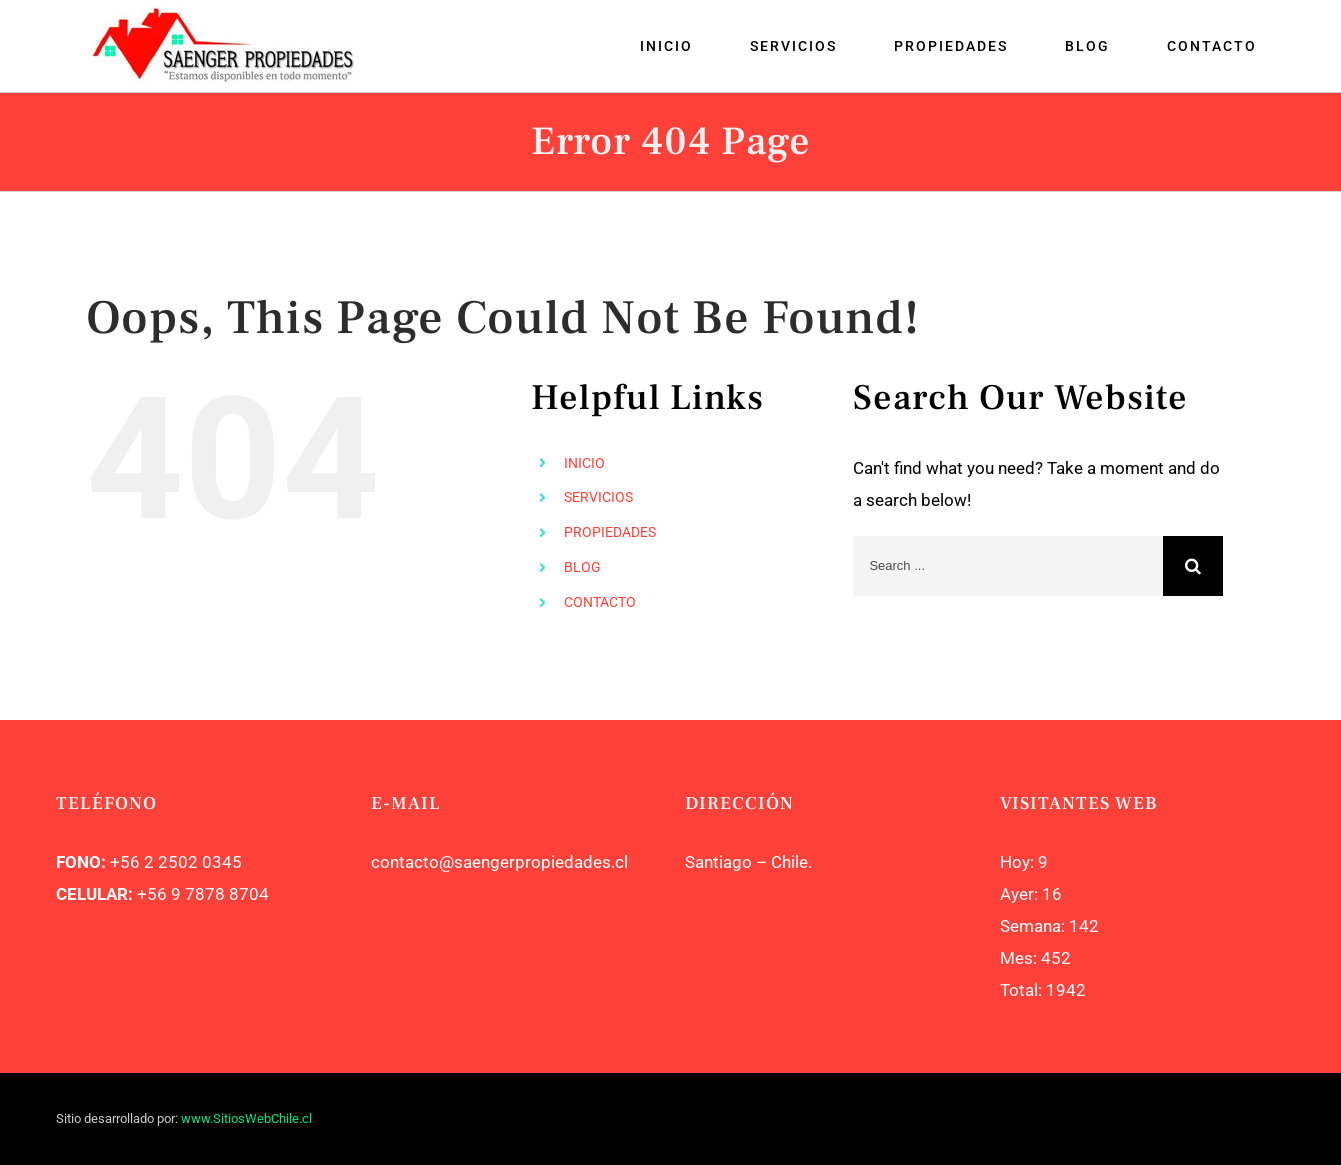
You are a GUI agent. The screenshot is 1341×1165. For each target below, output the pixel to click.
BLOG (582, 567)
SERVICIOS (598, 497)
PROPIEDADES (610, 532)
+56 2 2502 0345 (176, 862)
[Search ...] (1008, 566)
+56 (152, 894)
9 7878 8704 (218, 894)
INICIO (584, 463)
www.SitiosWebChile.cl (246, 1118)
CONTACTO (600, 602)
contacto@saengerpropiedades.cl (499, 862)
